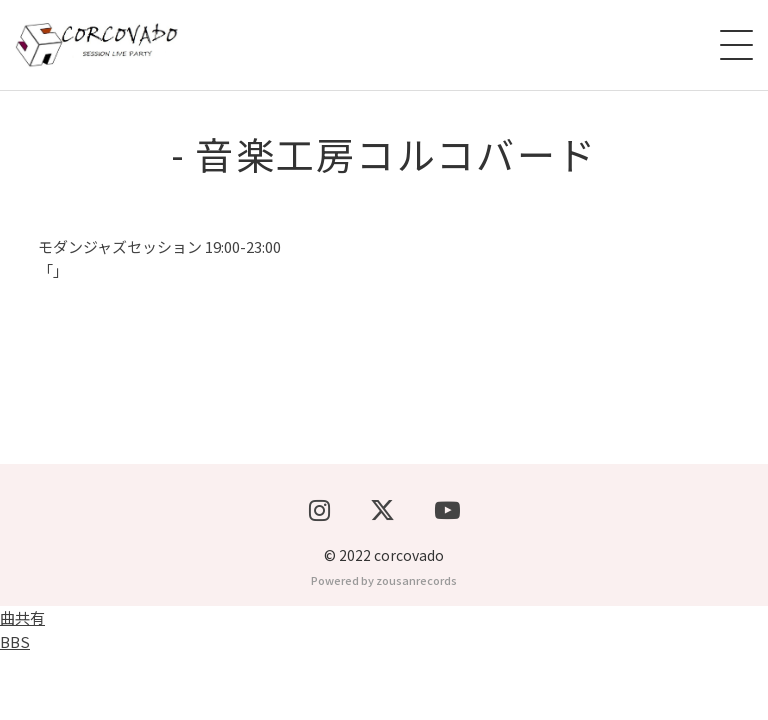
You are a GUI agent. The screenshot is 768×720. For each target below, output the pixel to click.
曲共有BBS (22, 695)
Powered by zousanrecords (384, 646)
